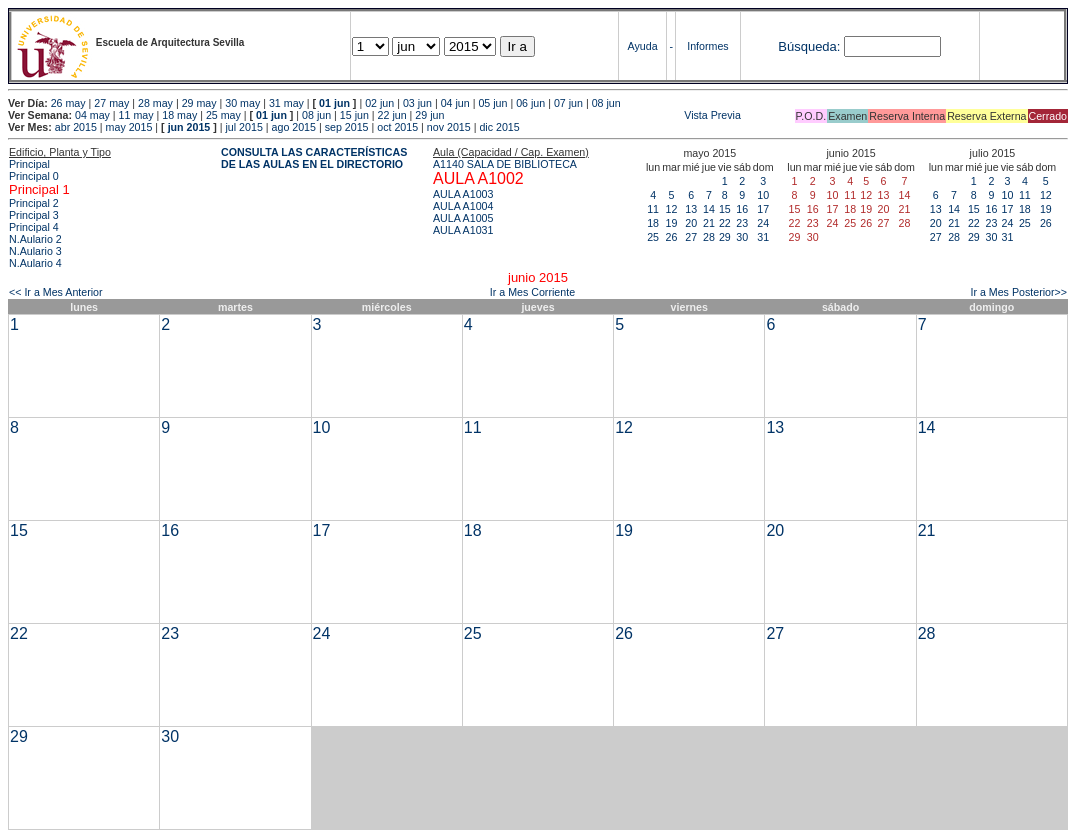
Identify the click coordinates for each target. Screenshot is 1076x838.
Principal (29, 164)
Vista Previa (594, 115)
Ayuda (643, 46)
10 (763, 195)
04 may (92, 115)
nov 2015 (449, 127)
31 (763, 237)
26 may (68, 103)
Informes (707, 46)
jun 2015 (189, 127)
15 (725, 209)
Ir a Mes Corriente (532, 292)
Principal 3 (34, 215)
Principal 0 (34, 176)
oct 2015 (397, 127)
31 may (286, 103)
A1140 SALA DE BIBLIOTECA (505, 164)
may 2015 (129, 127)
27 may (111, 103)
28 (709, 237)
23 (742, 223)
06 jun (530, 103)
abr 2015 (76, 127)
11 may (136, 115)
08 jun (606, 103)
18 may (179, 115)
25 (653, 237)
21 (709, 223)
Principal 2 (34, 203)
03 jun (417, 103)
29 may (199, 103)
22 (725, 223)
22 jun (392, 115)
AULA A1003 (463, 194)
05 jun (492, 103)
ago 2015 (294, 127)
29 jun (429, 115)
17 (763, 209)
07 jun (568, 103)
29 (725, 237)
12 (671, 209)
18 (653, 223)
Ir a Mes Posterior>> (1018, 292)
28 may (155, 103)
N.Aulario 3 (35, 251)
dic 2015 (499, 127)
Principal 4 (34, 227)
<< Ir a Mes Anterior (56, 292)
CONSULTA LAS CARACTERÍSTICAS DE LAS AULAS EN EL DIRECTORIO (314, 158)
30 (742, 237)
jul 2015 (244, 127)
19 (671, 223)
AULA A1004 (463, 206)
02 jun (379, 103)
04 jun (455, 103)
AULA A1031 (463, 230)
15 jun (354, 115)
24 (763, 223)
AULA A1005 (463, 218)
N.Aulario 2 (35, 239)
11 (653, 209)
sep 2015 (347, 127)
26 (671, 237)
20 (691, 223)
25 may (223, 115)
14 (709, 209)
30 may (242, 103)
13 (691, 209)
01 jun (334, 103)
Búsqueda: (809, 46)
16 (742, 209)
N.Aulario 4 (35, 263)
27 (691, 237)
